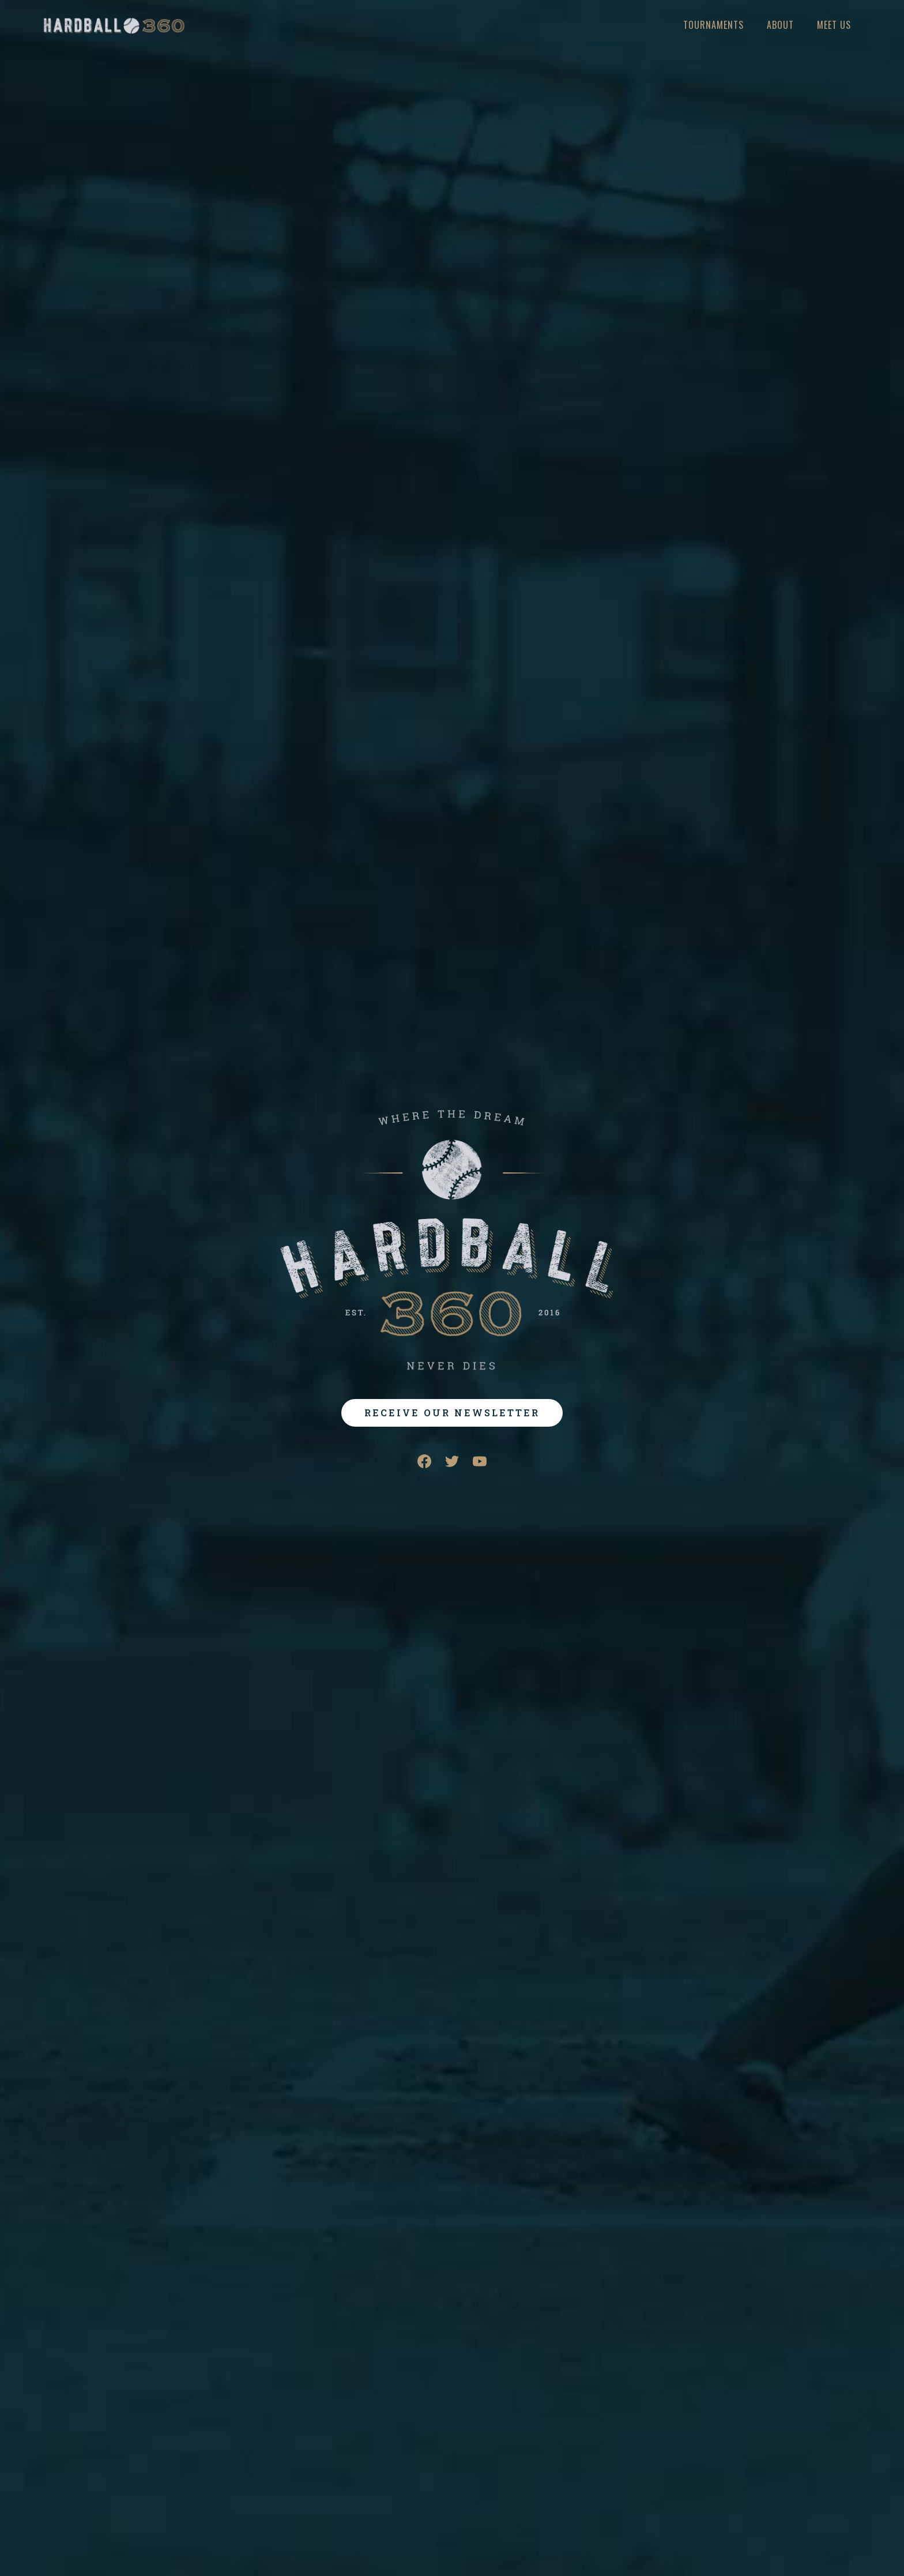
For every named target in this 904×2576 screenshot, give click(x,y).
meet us (834, 25)
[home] (114, 26)
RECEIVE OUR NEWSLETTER (452, 1413)
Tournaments (713, 25)
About (780, 25)
